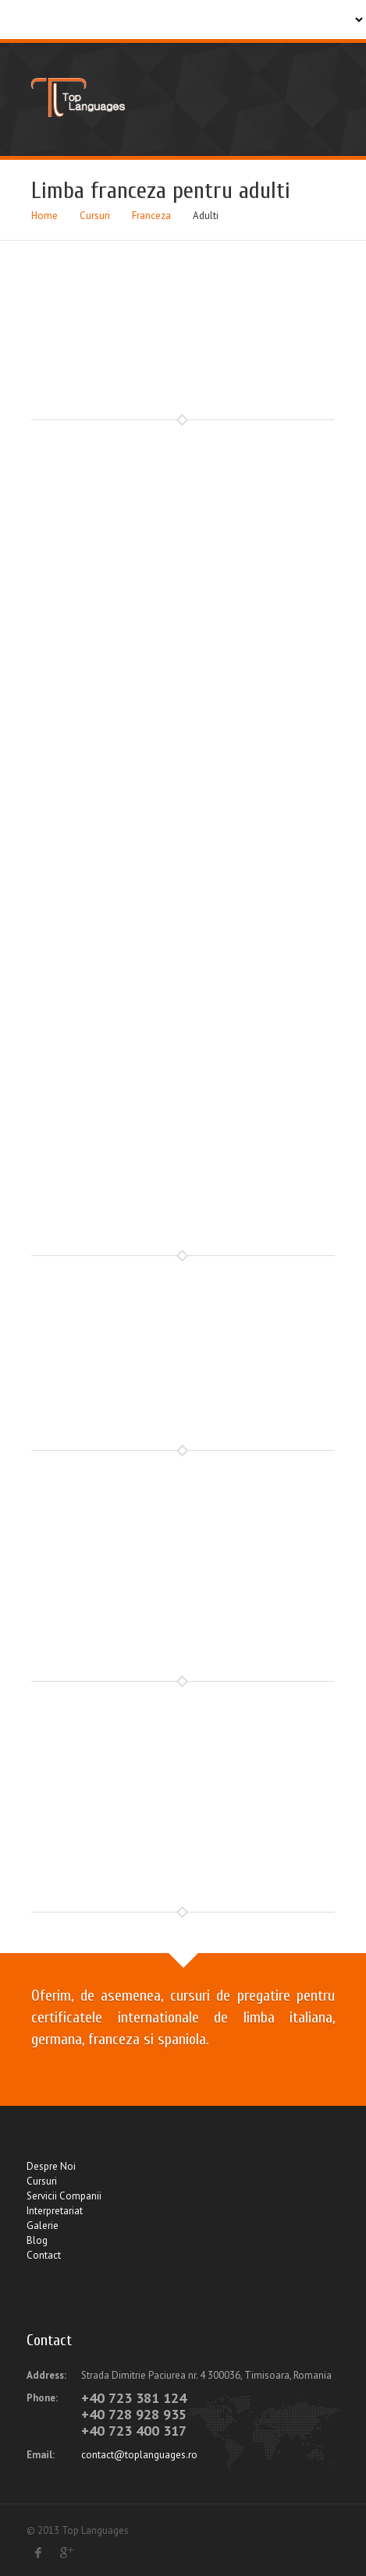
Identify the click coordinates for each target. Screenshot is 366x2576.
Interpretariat (55, 2210)
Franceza (151, 215)
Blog (37, 2240)
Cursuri (95, 215)
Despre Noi (51, 2166)
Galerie (43, 2225)
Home (44, 215)
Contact (44, 2255)
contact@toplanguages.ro (139, 2454)
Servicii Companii (64, 2196)
